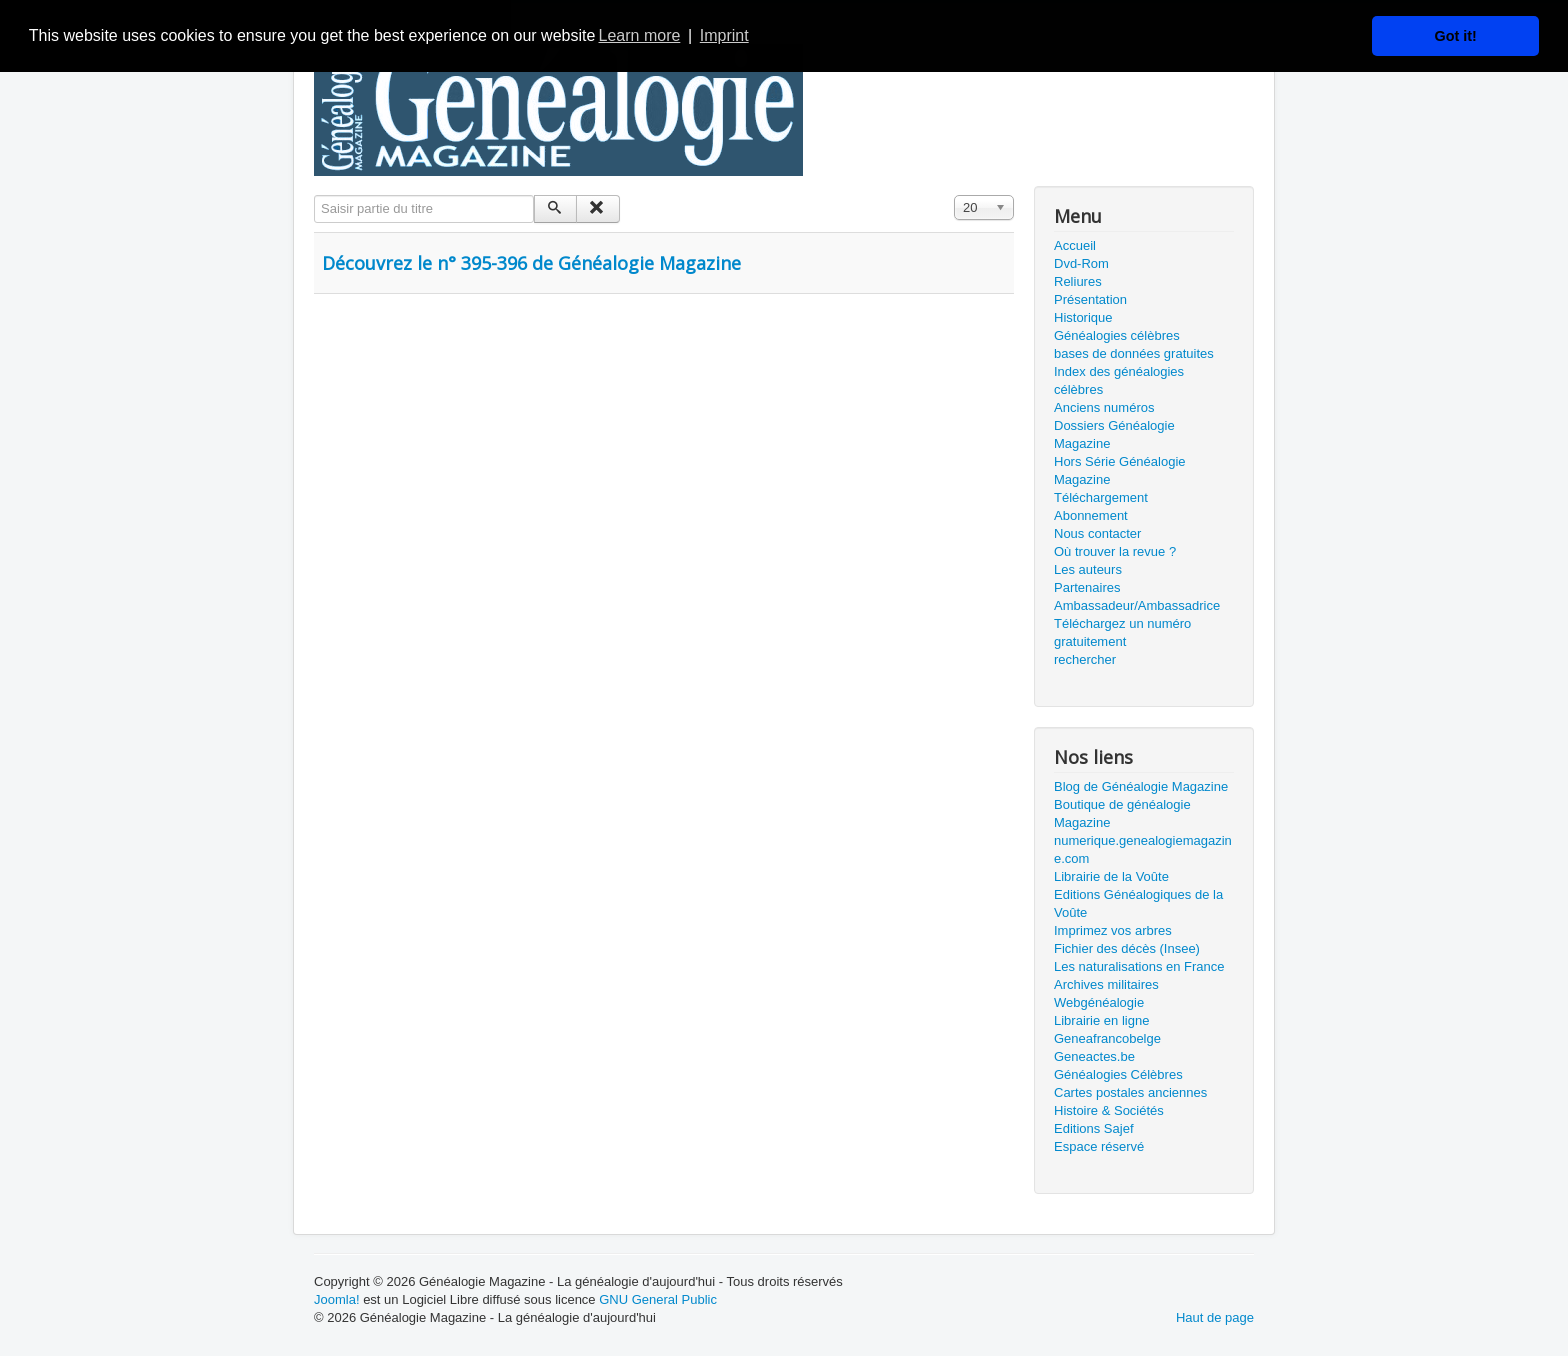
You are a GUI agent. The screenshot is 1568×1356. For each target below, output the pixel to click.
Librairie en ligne (1101, 1020)
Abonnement (1091, 515)
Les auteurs (1088, 569)
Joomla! (337, 1299)
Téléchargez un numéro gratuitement (1122, 632)
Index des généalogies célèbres (1119, 380)
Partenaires (1087, 587)
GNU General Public (658, 1299)
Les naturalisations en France (1139, 966)
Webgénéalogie (1099, 1002)
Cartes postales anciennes (1130, 1092)
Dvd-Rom (1081, 263)
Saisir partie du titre (314, 195)
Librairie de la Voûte (1111, 876)
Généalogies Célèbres (1118, 1074)
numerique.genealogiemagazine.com (1143, 849)
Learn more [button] (640, 35)
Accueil (1075, 245)
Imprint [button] (724, 35)
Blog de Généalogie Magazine (1141, 786)
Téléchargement (1101, 497)
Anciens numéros (1104, 407)
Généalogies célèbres (1117, 335)
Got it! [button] (1456, 36)
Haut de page (1215, 1317)
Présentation (1090, 299)
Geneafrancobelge (1107, 1038)
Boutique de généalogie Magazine (1122, 813)
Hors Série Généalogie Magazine (1120, 470)
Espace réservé (1099, 1146)
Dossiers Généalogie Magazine (1114, 434)
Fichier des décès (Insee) (1127, 948)
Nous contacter (1097, 533)
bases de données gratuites (1134, 353)
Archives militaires (1106, 984)
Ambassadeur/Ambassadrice (1137, 605)
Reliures (1078, 281)
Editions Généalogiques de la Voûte (1138, 903)
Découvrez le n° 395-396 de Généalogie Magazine (531, 263)
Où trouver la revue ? (1115, 551)
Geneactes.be (1094, 1056)
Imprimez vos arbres (1113, 930)
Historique (1083, 317)
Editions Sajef (1094, 1128)
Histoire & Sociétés (1109, 1110)
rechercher (1085, 659)
